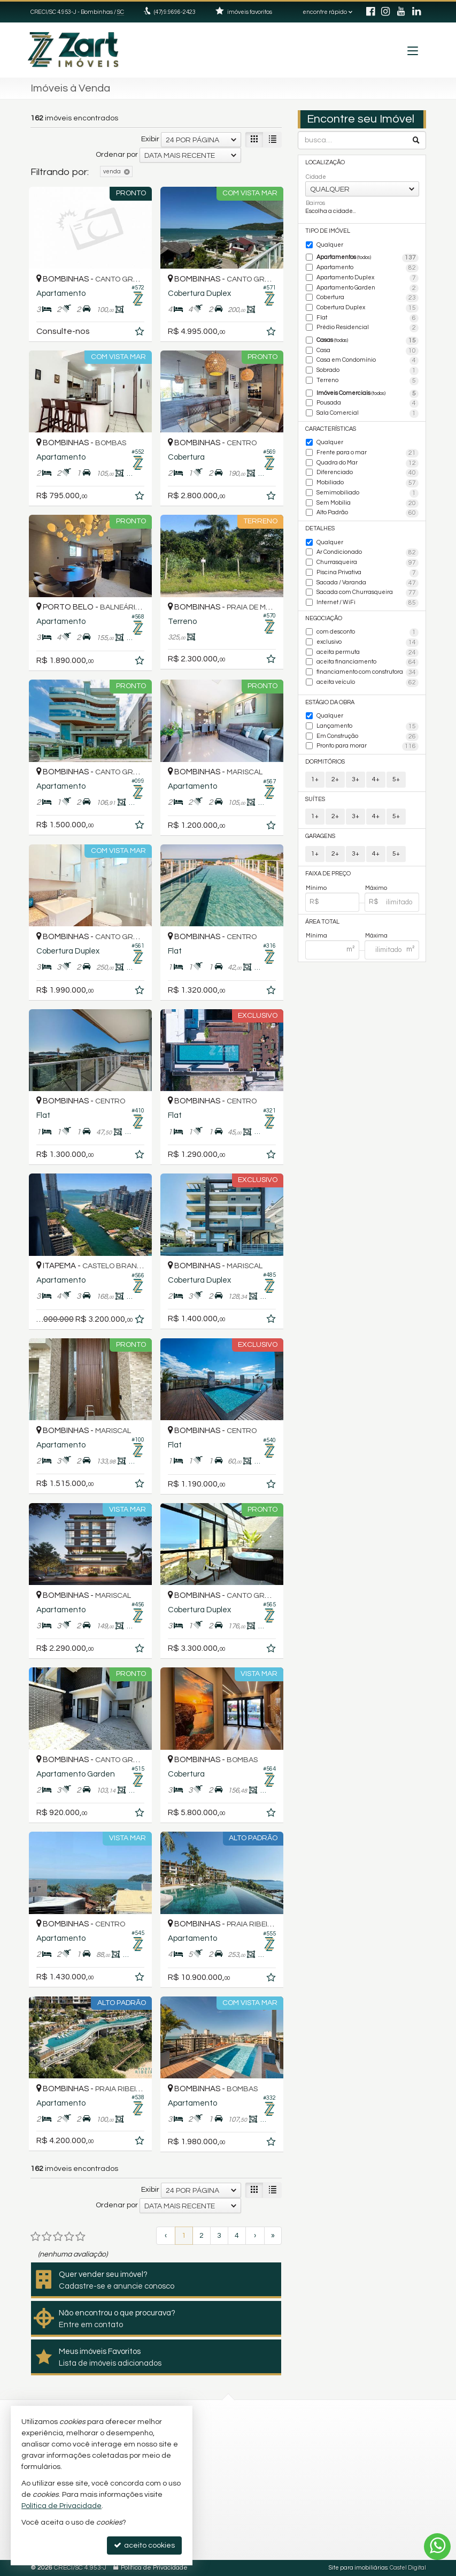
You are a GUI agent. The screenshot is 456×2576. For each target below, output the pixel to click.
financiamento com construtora (367, 672)
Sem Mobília (367, 503)
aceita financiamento (367, 662)
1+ (315, 779)
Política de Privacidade (154, 2567)
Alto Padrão (367, 513)
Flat (367, 318)
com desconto (367, 632)
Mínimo (316, 888)
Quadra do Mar (367, 463)
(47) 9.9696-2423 (175, 12)
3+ (355, 779)
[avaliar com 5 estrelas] (80, 2236)
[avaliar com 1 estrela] (35, 2236)
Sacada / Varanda (367, 583)
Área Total (322, 922)
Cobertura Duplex (367, 308)
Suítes (315, 799)
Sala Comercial (367, 413)
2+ (335, 779)
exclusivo (367, 642)
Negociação (323, 618)
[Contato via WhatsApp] (437, 2546)
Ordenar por (117, 154)
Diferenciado (367, 473)
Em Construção (367, 737)
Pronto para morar (367, 746)
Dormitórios (325, 762)
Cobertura (367, 298)
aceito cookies (144, 2545)
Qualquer (329, 244)
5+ (396, 779)
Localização (325, 162)
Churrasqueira (367, 563)
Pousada (367, 403)
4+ (376, 779)
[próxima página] (255, 2236)
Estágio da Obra (329, 702)
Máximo (376, 888)
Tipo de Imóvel (327, 231)
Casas (367, 341)
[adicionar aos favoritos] (141, 333)
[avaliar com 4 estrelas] (69, 2236)
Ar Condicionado (367, 552)
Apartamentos (367, 258)
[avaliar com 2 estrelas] (47, 2236)
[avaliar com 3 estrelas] (58, 2236)
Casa (367, 351)
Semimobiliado (367, 493)
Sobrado (367, 371)
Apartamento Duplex (367, 278)
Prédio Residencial (367, 328)
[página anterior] (165, 2236)
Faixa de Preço (328, 874)
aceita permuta (367, 653)
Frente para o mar (367, 453)
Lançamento (367, 726)
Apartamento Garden (367, 288)
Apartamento (367, 268)
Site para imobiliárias (358, 2568)
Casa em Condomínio (367, 360)
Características (330, 429)
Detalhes (320, 528)
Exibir (150, 139)
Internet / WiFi (367, 603)
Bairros (315, 203)
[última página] (273, 2236)
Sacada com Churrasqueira (367, 593)
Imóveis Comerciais (367, 394)
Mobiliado (367, 483)
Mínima (316, 936)
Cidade (316, 177)
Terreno (367, 381)
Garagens (320, 836)
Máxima (376, 936)
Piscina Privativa (367, 573)
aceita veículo (367, 683)
